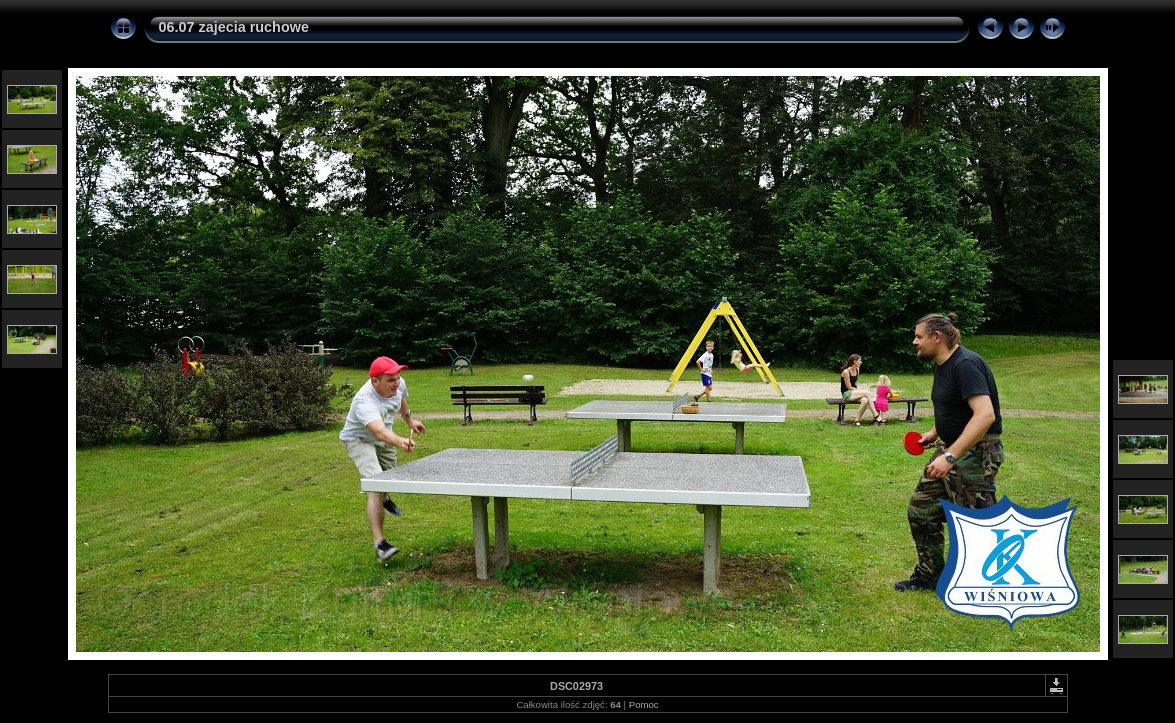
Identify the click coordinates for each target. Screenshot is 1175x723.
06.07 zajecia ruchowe (234, 27)
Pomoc (644, 704)
